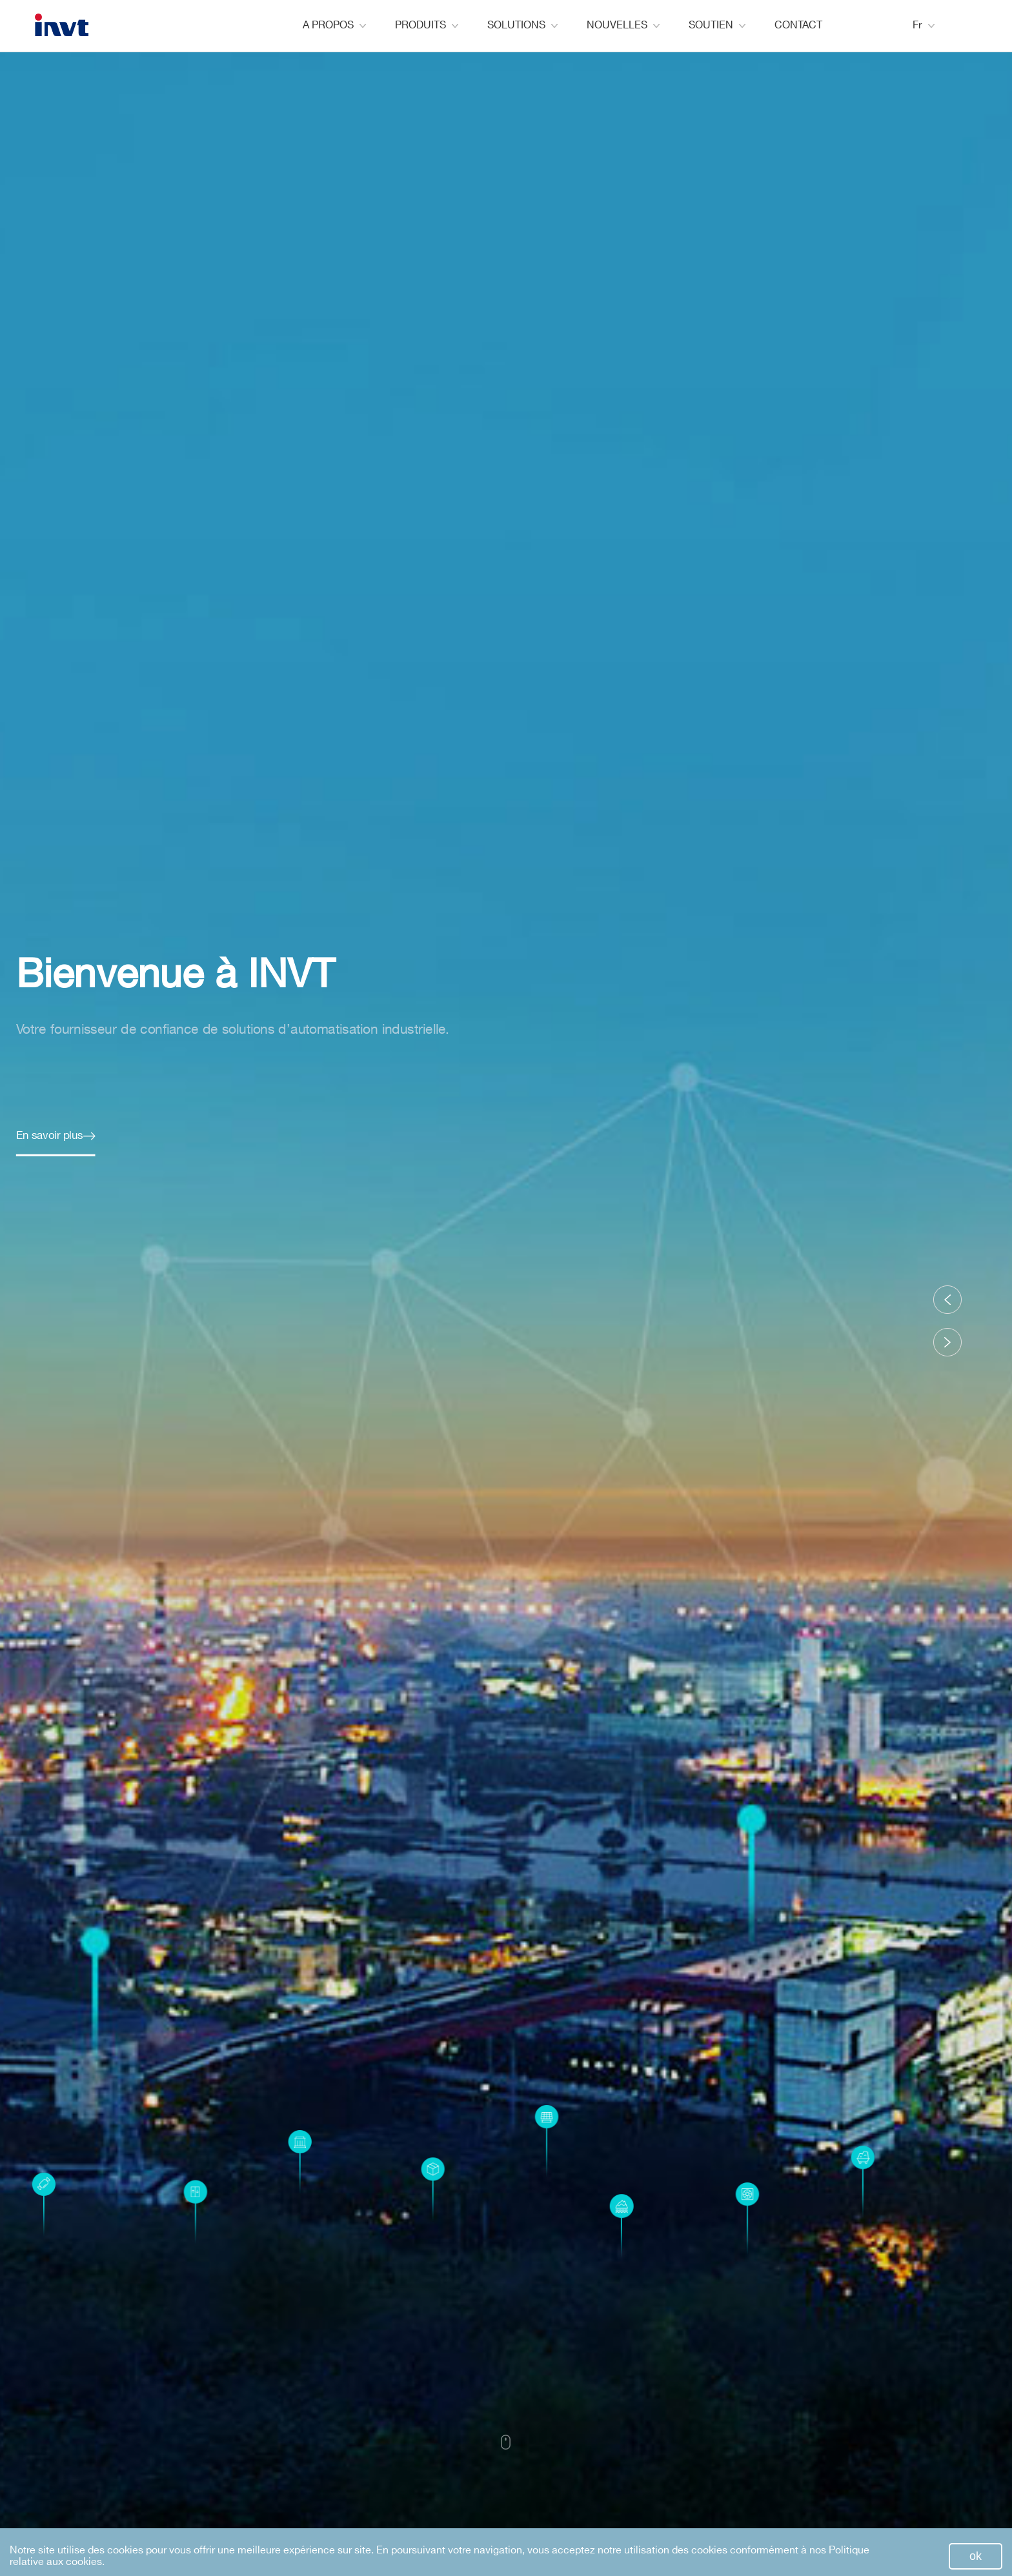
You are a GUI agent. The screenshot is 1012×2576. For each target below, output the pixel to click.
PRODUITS (426, 25)
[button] (947, 1299)
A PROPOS (334, 25)
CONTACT (798, 25)
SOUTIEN (717, 25)
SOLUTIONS (522, 25)
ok (975, 2556)
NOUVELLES (623, 25)
